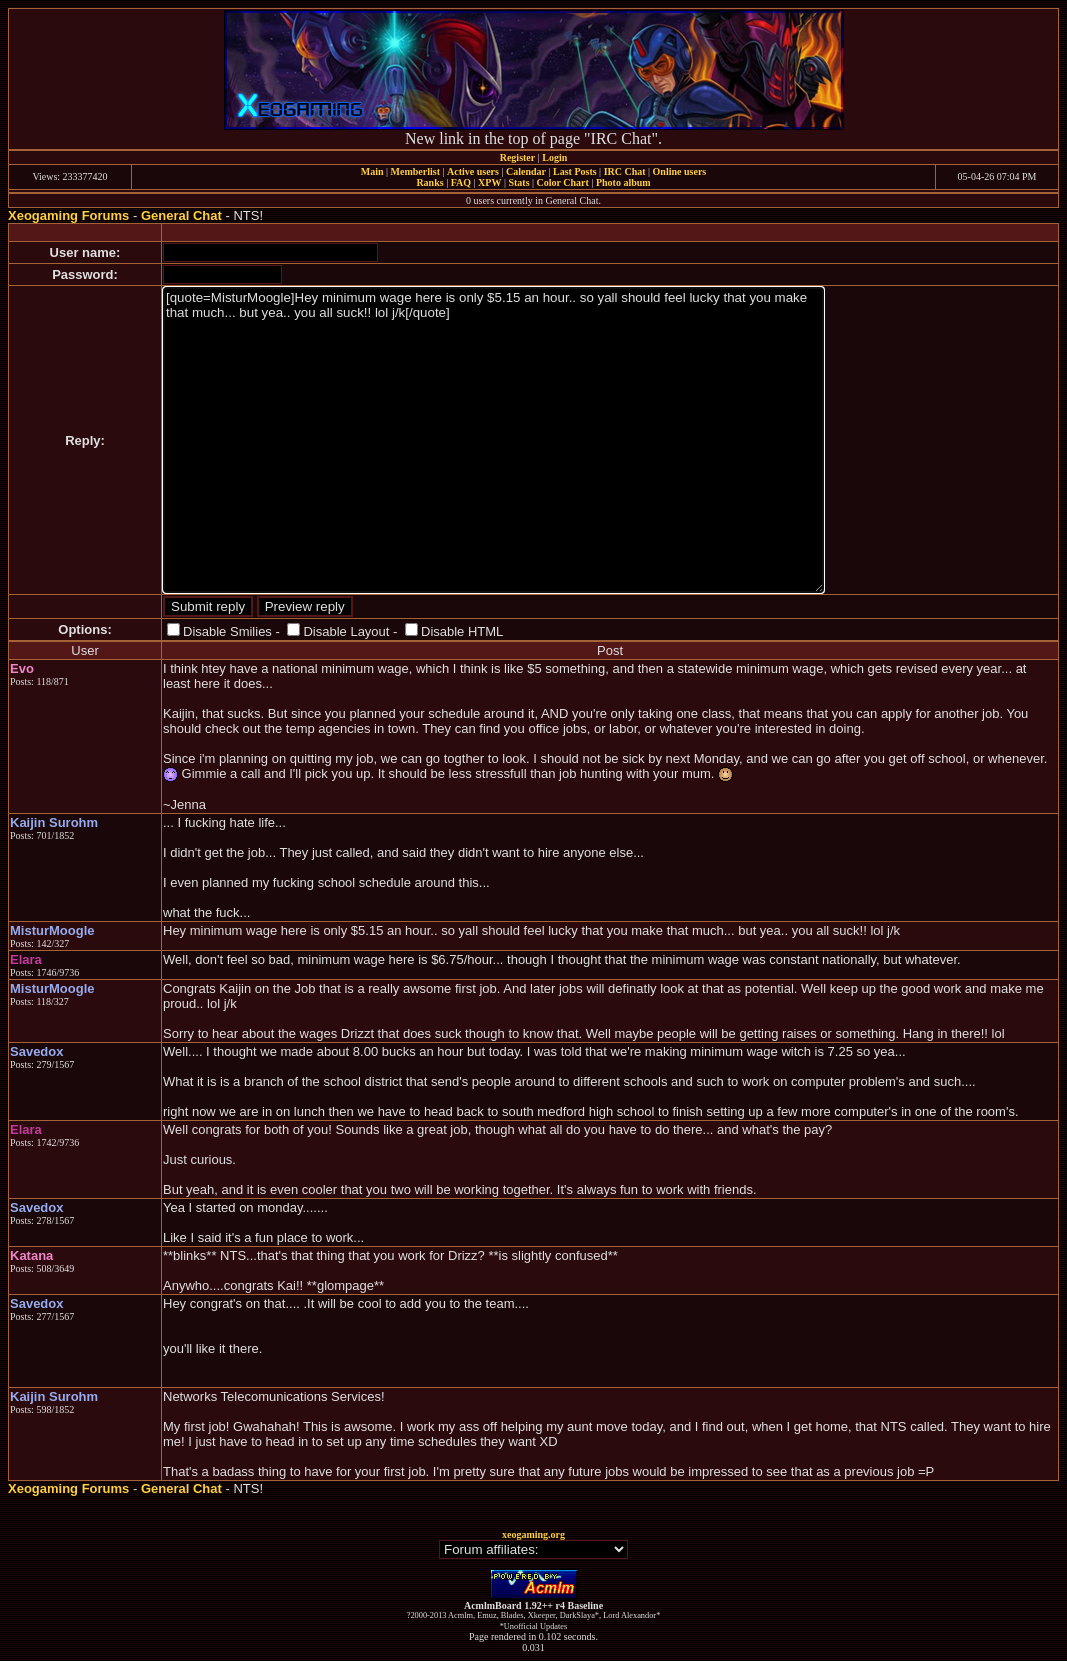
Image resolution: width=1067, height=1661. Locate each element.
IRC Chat (625, 171)
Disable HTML (462, 631)
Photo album (623, 182)
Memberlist (415, 171)
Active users (473, 171)
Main (372, 171)
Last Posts (575, 171)
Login (554, 157)
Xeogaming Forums (68, 215)
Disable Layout (346, 631)
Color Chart (563, 182)
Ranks (429, 182)
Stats (518, 182)
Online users (680, 171)
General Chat (181, 215)
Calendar (526, 171)
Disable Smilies (227, 631)
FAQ (461, 182)
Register (518, 157)
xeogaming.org (533, 1534)
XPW (489, 182)
